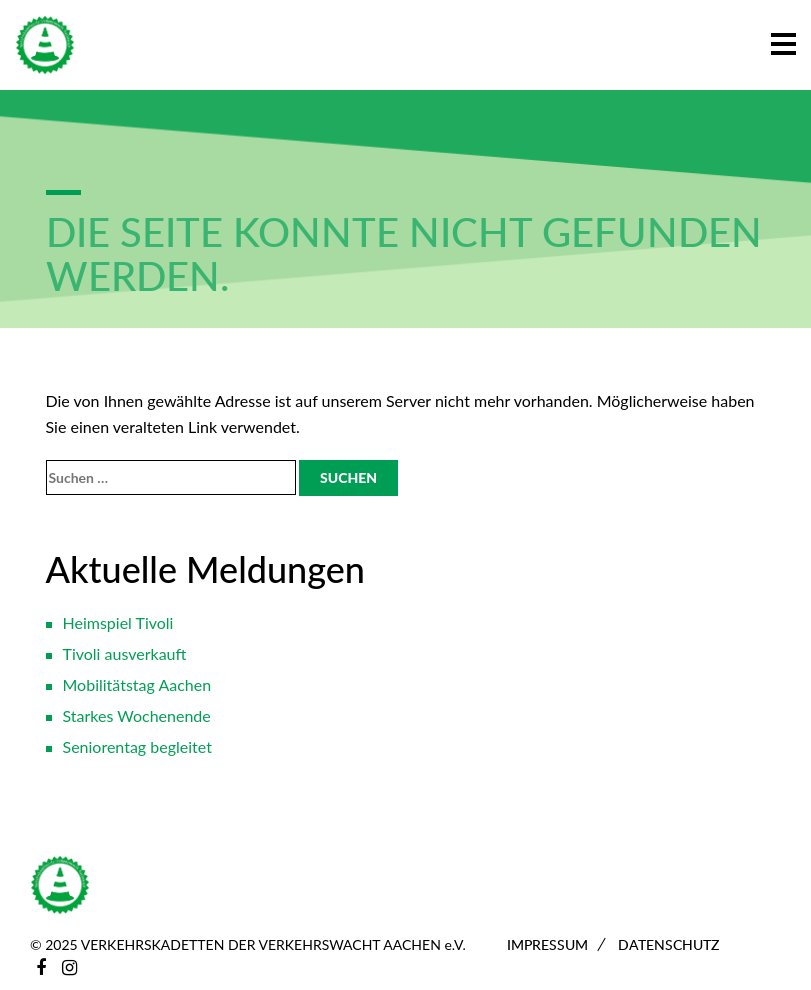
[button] (783, 40)
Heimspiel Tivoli (118, 622)
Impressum (547, 944)
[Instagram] (69, 967)
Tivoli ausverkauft (125, 653)
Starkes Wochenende (137, 715)
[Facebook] (41, 967)
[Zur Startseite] (45, 45)
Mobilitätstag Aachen (137, 684)
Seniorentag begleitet (137, 746)
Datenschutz (668, 944)
